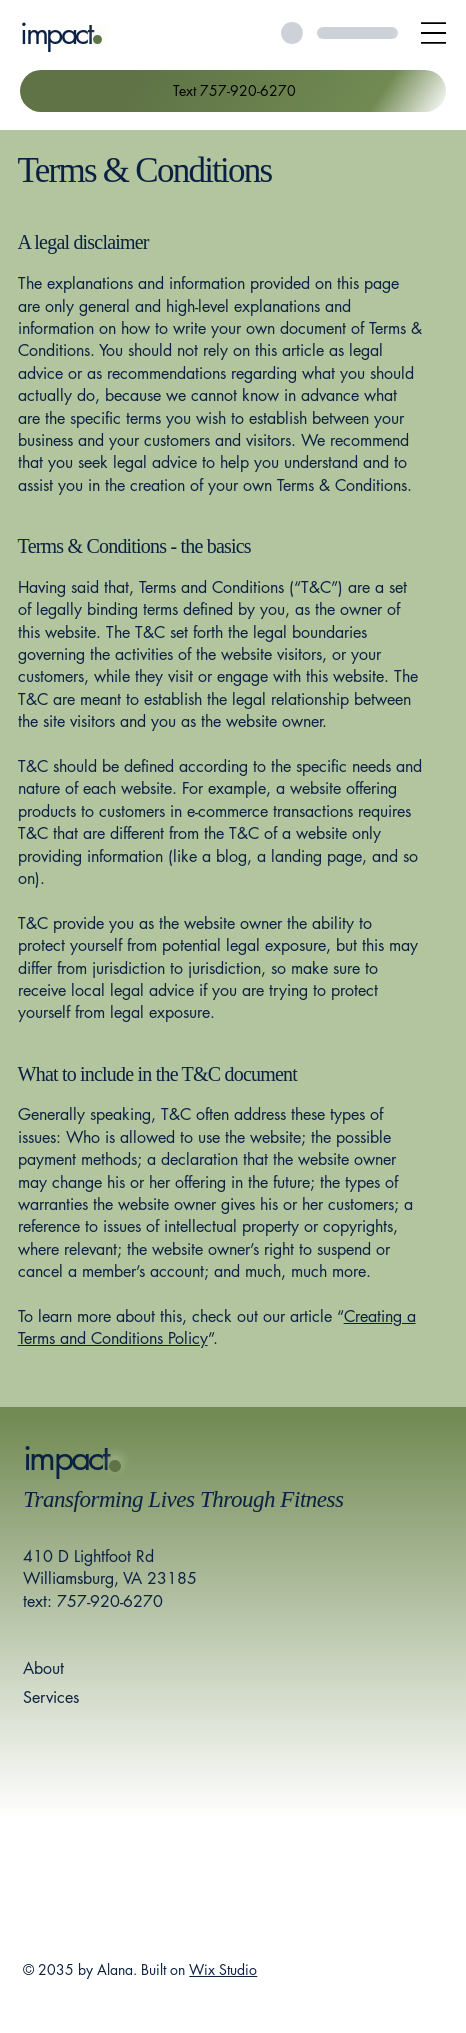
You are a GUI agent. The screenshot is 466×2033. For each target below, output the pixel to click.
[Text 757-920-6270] (233, 91)
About (43, 1668)
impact (56, 33)
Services (51, 1697)
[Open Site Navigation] (433, 32)
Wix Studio (223, 1969)
